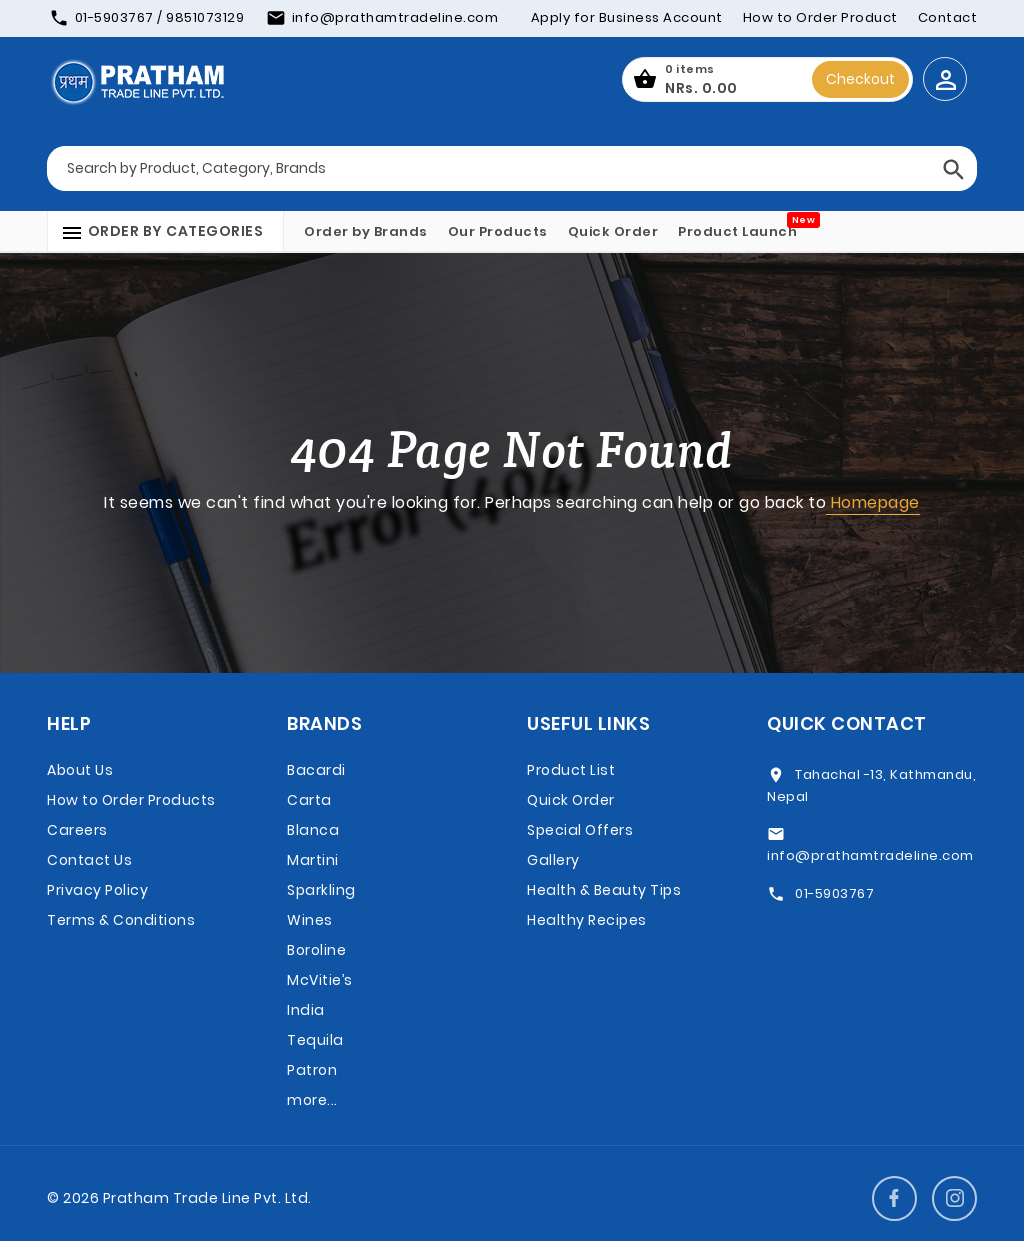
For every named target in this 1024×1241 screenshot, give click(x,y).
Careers (77, 830)
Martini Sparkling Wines (321, 890)
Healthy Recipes (587, 920)
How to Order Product (820, 17)
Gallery (553, 860)
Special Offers (580, 830)
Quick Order (613, 231)
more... (312, 1100)
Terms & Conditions (121, 920)
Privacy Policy (97, 890)
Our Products (498, 231)
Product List (571, 770)
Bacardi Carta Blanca (316, 800)
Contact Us (89, 860)
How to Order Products (131, 800)
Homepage (873, 502)
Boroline (316, 950)
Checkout (860, 79)
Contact (948, 17)
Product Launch (737, 231)
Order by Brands (366, 231)
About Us (80, 770)
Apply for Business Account (627, 17)
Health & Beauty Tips (604, 890)
